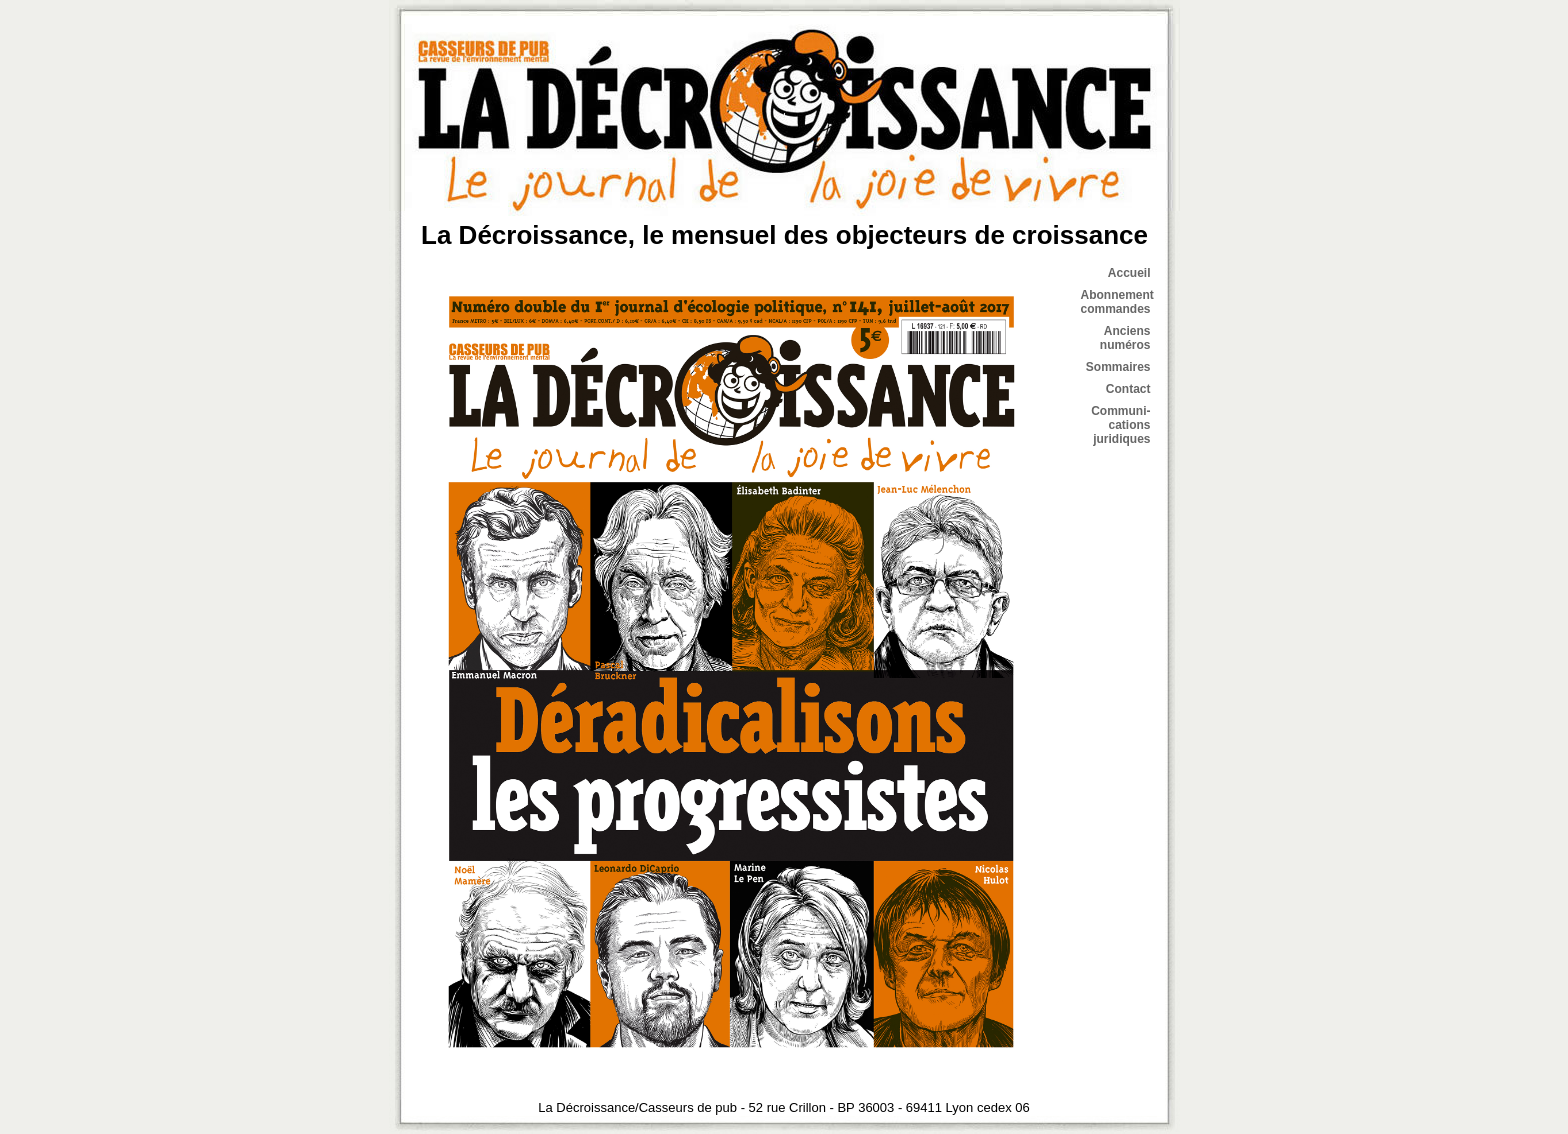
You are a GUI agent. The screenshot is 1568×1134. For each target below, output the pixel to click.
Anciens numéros (1125, 338)
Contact (1128, 389)
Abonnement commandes (1117, 302)
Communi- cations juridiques (1120, 425)
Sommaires (1118, 367)
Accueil (1129, 273)
